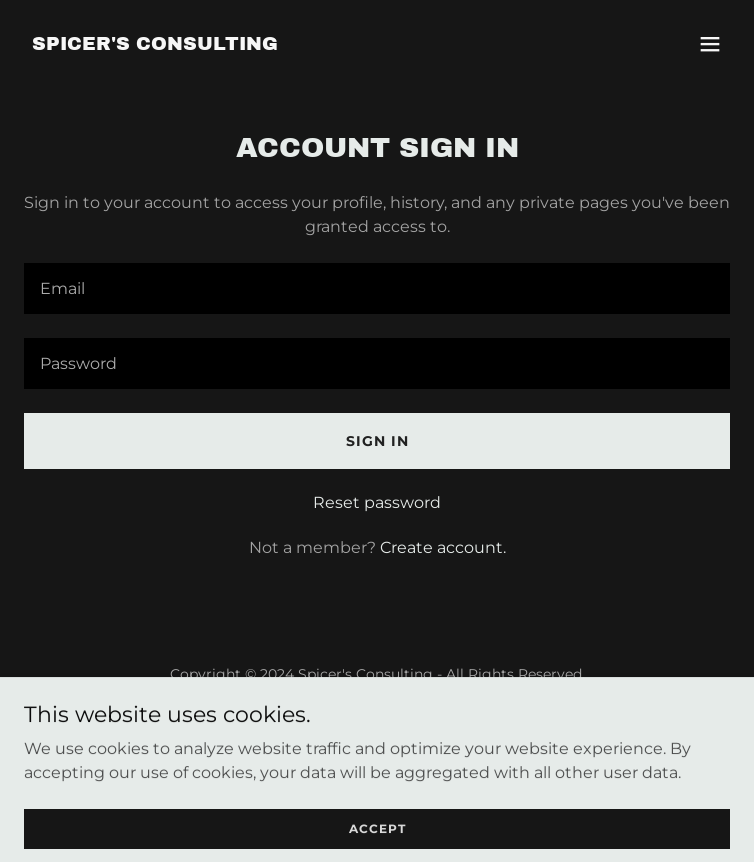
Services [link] (377, 722)
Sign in (377, 441)
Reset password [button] (377, 502)
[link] (155, 44)
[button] (710, 44)
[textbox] (377, 288)
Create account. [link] (443, 547)
